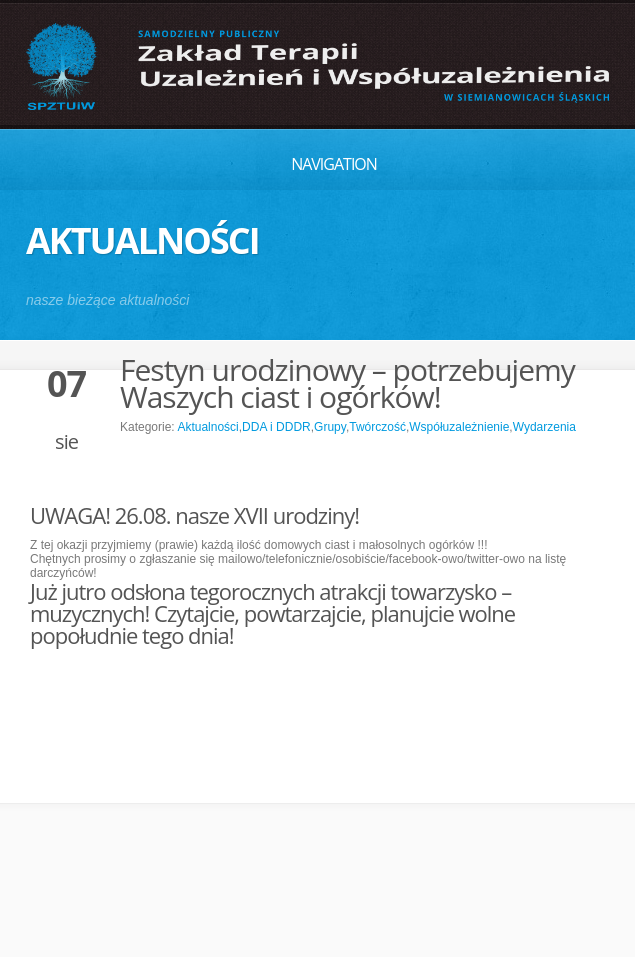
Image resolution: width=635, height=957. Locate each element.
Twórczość (377, 427)
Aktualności (207, 427)
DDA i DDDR (276, 427)
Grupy (330, 427)
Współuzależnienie (459, 427)
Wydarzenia (544, 427)
